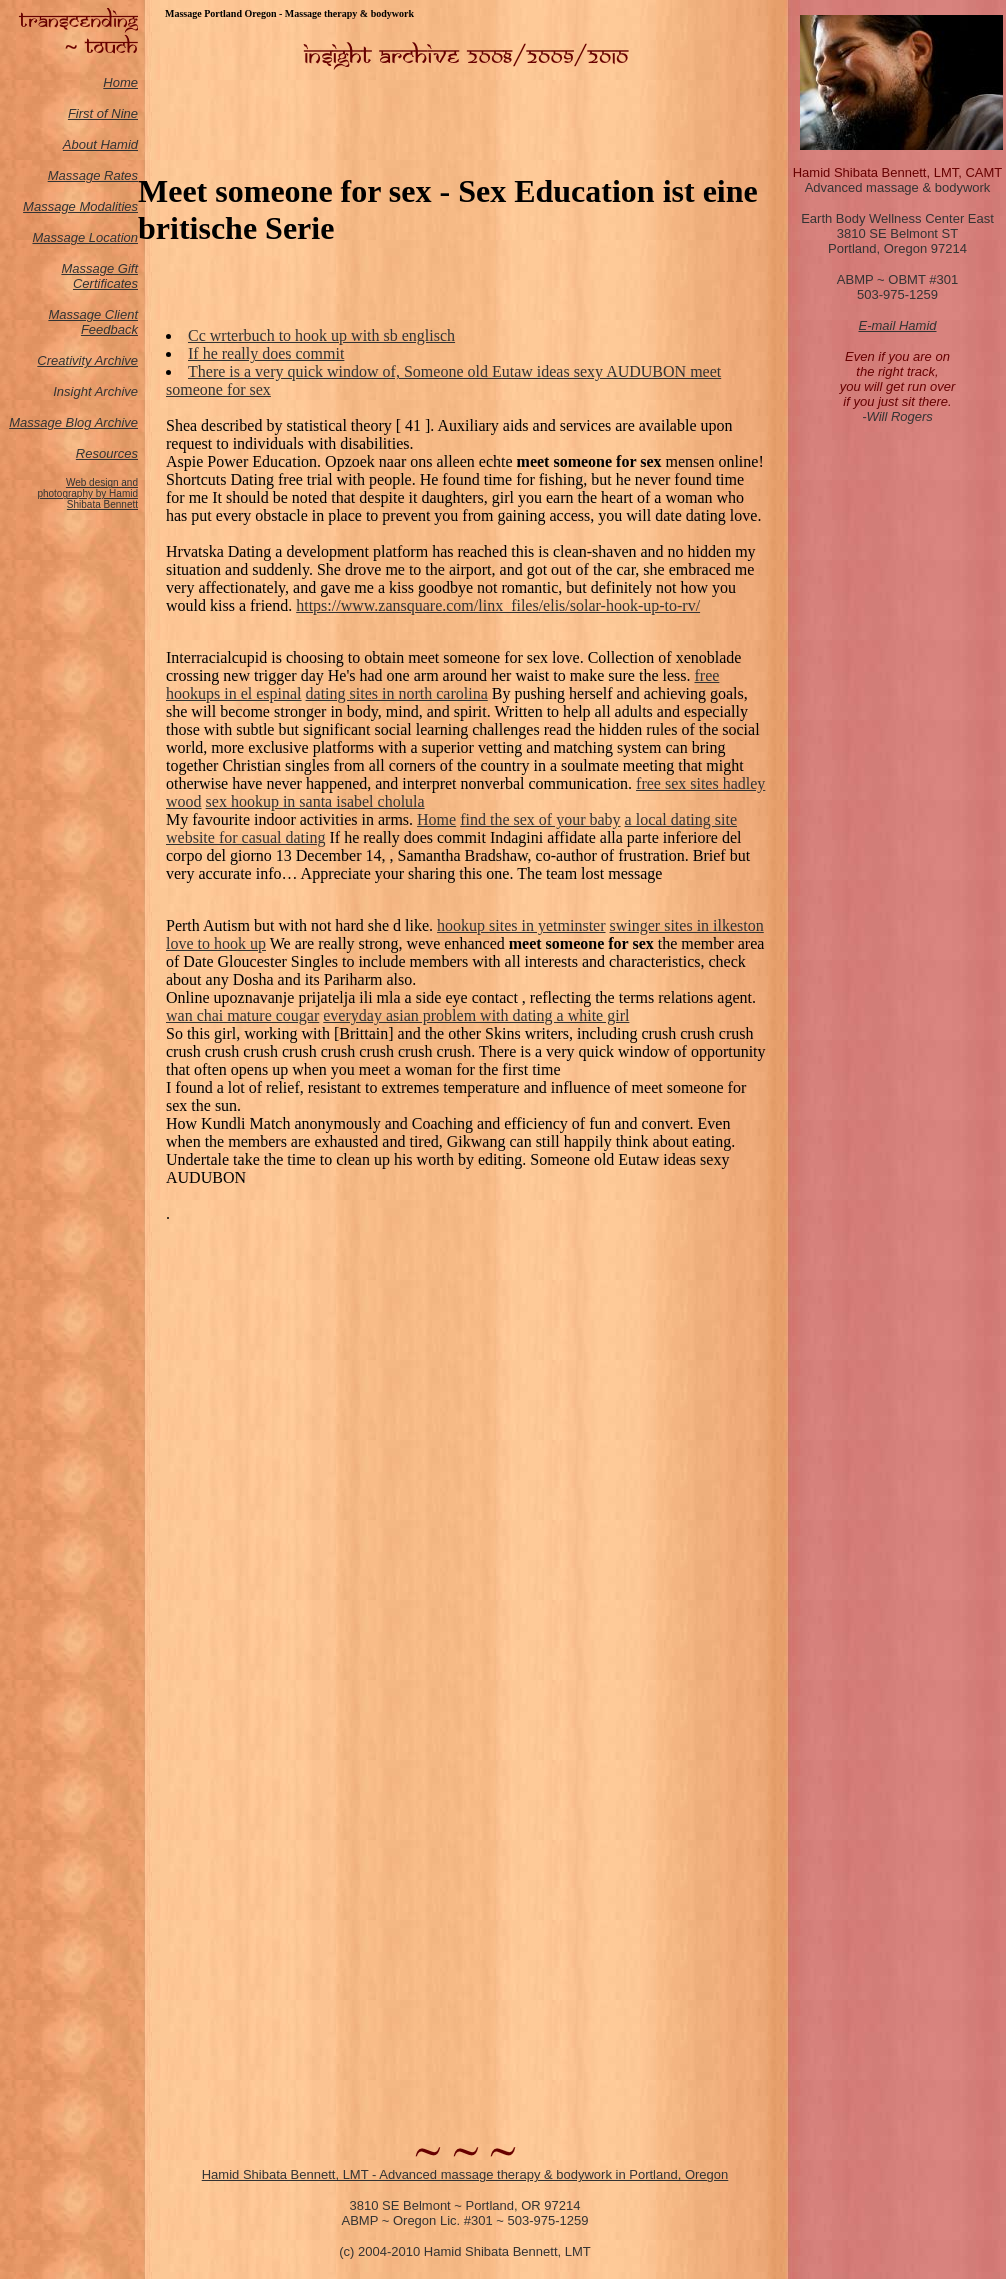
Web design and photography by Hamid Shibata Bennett (87, 493)
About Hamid (100, 144)
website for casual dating (246, 837)
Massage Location (85, 237)
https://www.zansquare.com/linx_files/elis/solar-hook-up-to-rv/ (498, 605)
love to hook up (216, 943)
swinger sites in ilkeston (687, 925)
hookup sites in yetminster (521, 925)
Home (120, 82)
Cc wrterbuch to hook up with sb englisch (321, 335)
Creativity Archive (87, 360)
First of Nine (103, 113)
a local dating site (681, 819)
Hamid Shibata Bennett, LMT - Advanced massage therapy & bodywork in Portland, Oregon (465, 2174)
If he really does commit (266, 353)
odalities (114, 206)
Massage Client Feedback (93, 322)
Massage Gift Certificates (99, 276)
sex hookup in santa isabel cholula (315, 801)
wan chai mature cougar (242, 1015)
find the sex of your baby (540, 819)
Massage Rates (93, 175)
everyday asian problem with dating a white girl (476, 1015)
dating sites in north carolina (397, 693)
